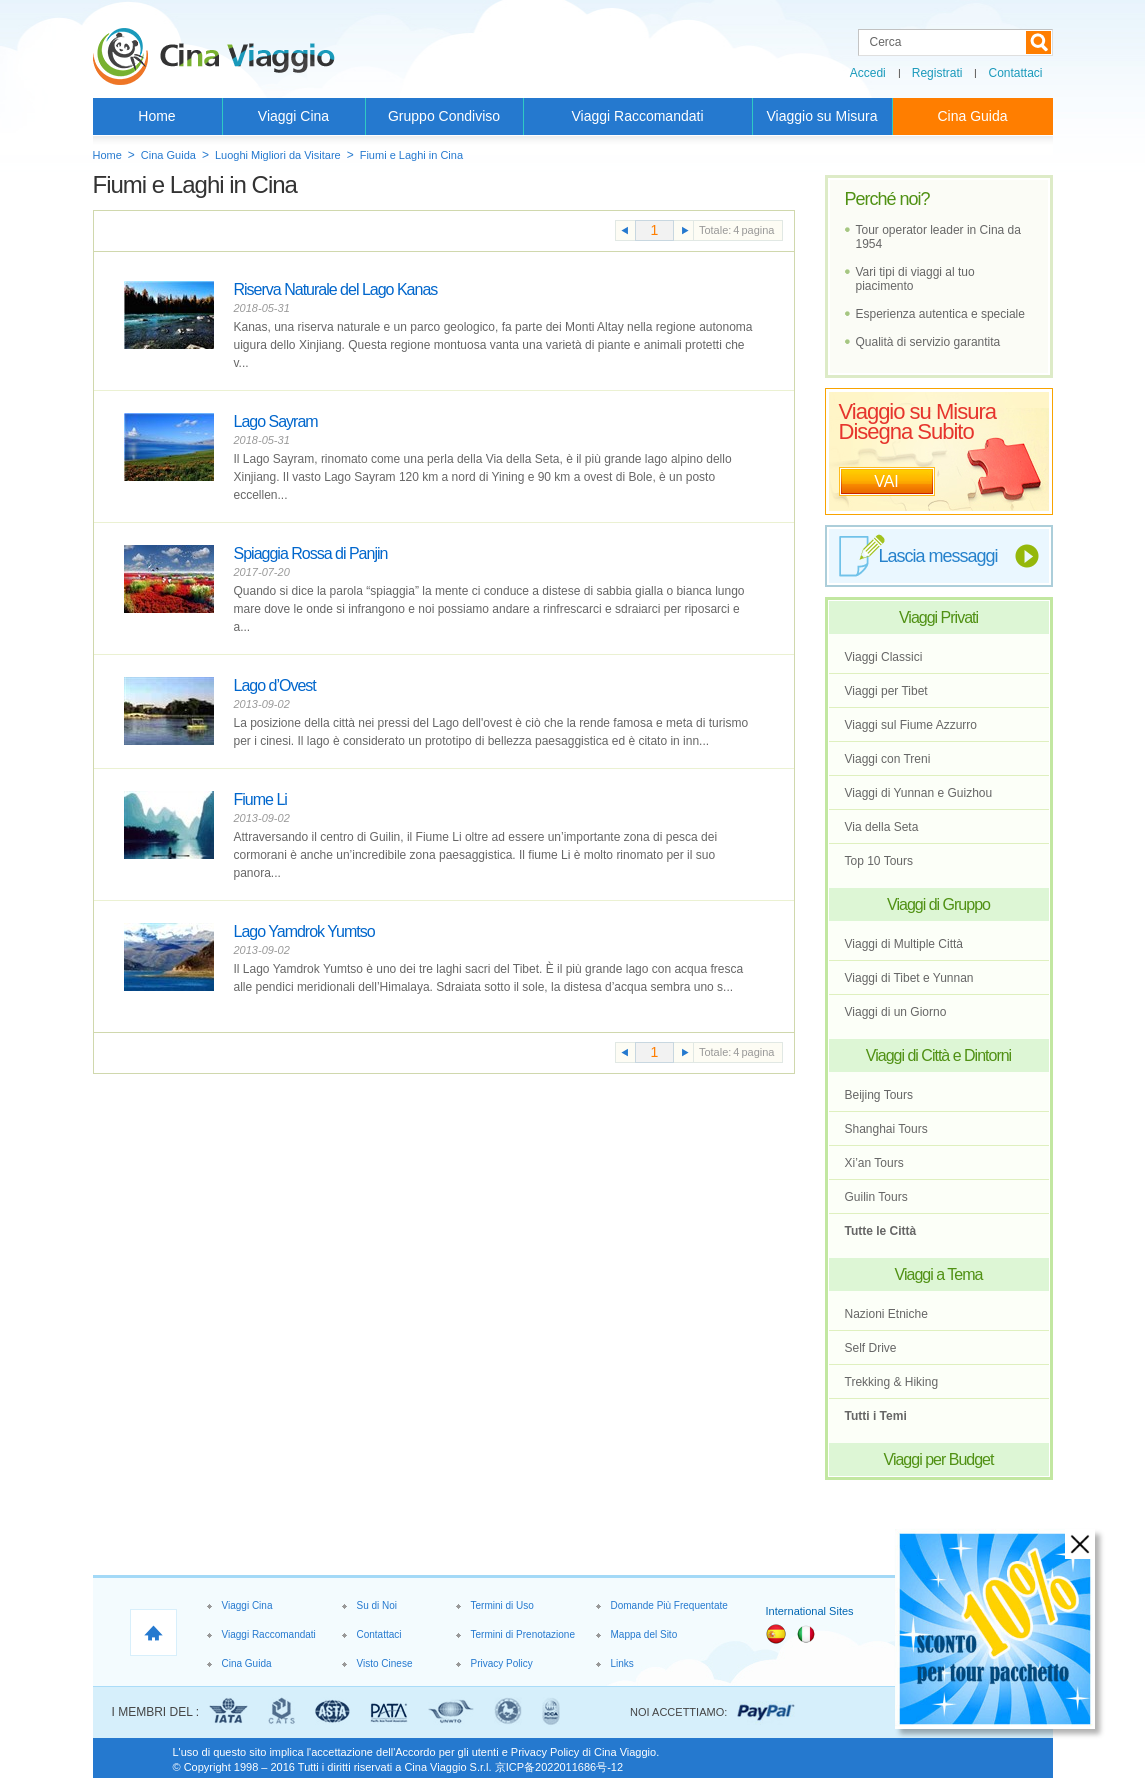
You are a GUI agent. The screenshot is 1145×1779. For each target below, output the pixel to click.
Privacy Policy (502, 1663)
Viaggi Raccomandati (637, 116)
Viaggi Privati (938, 617)
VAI (886, 481)
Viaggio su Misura (821, 116)
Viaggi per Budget (939, 1459)
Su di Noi (377, 1605)
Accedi (868, 73)
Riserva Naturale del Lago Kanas (336, 289)
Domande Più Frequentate (669, 1605)
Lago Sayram (276, 421)
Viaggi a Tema (939, 1274)
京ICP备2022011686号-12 (559, 1767)
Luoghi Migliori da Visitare (278, 155)
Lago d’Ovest (275, 685)
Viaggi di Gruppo (938, 904)
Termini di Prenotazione (523, 1634)
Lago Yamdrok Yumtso (304, 931)
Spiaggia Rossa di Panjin (311, 553)
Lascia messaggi (938, 556)
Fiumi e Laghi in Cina (411, 155)
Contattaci (1015, 73)
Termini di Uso (502, 1605)
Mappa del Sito (644, 1634)
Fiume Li (260, 799)
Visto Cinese (385, 1663)
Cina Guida (972, 116)
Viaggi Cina (293, 116)
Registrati (937, 73)
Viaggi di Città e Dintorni (938, 1055)
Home (156, 116)
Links (622, 1663)
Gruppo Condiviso (444, 116)
